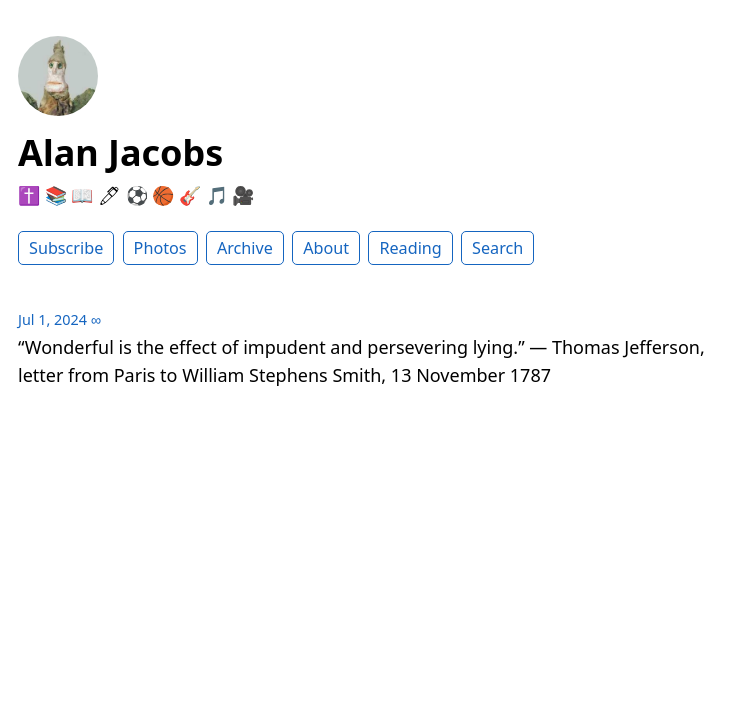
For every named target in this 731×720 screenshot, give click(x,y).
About (326, 248)
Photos (160, 248)
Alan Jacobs (120, 152)
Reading (410, 248)
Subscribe (66, 248)
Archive (245, 248)
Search (497, 248)
